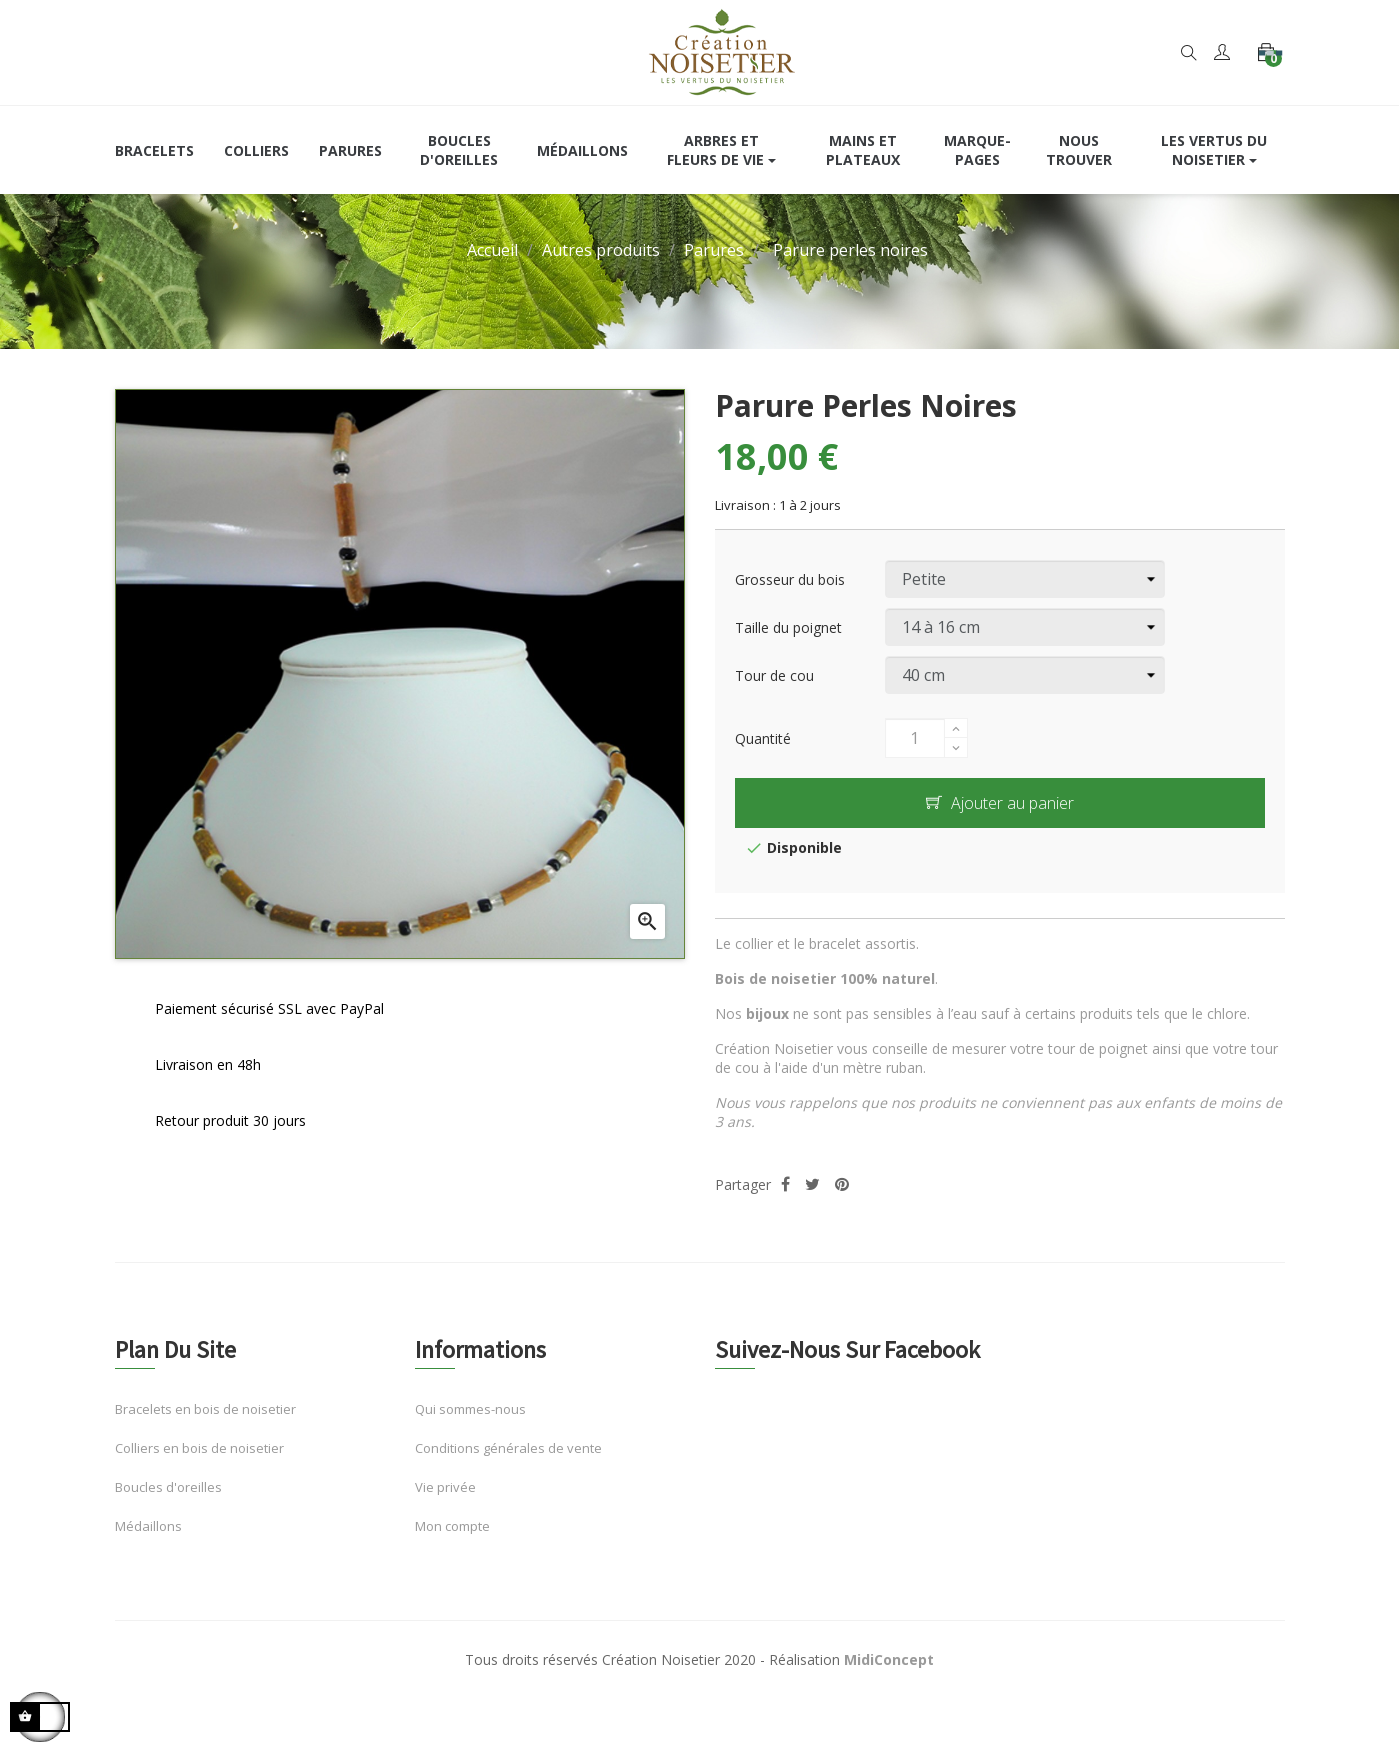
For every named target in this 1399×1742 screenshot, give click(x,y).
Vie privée (445, 1524)
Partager (785, 1221)
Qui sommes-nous (470, 1446)
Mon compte (452, 1563)
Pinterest (842, 1221)
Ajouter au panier (1000, 840)
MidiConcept (889, 1696)
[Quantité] (915, 775)
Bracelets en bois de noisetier (205, 1446)
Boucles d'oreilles (168, 1524)
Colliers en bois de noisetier (199, 1485)
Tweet (812, 1221)
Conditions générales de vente (508, 1485)
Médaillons (148, 1563)
